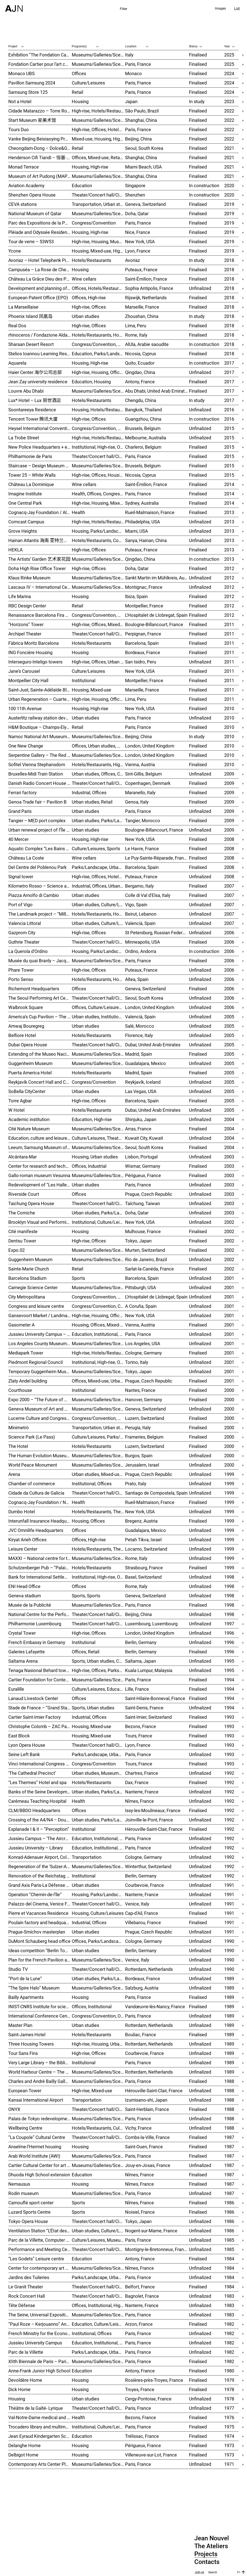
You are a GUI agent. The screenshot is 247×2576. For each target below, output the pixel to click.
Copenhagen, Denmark (147, 783)
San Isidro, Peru (140, 662)
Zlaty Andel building (27, 1381)
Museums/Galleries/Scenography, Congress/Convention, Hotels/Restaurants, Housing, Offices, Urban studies (98, 1866)
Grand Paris (20, 811)
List (237, 8)
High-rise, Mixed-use (92, 2090)
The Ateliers (211, 2546)
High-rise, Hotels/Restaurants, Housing (98, 111)
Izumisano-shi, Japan (146, 2100)
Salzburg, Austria (141, 1988)
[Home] (14, 6)
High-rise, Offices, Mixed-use (98, 624)
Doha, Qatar (136, 213)
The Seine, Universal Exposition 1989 (40, 2315)
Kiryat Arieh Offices (27, 1540)
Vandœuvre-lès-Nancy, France (155, 2006)
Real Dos (17, 325)
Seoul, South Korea (144, 148)
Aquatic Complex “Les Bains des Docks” (40, 848)
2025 (229, 55)
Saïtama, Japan (140, 1661)
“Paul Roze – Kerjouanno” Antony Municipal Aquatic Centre (40, 2324)
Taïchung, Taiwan (142, 1203)
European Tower (24, 2090)
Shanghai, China (141, 120)
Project (16, 46)
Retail (77, 92)
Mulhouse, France (143, 1231)
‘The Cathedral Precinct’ (32, 1773)
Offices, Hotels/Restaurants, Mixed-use (98, 288)
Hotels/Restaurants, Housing (98, 979)
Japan (131, 101)
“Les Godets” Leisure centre (36, 2259)
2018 (229, 260)
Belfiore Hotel (22, 1035)
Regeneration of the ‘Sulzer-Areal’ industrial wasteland (40, 1866)
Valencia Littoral (24, 923)
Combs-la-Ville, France (147, 2137)
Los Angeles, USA (142, 1343)
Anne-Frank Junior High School (39, 2371)
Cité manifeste (23, 1231)
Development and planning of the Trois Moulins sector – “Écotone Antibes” (40, 288)
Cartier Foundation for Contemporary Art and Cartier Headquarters (40, 1680)
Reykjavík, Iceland (143, 1082)
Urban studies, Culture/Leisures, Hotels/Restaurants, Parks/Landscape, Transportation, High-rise (98, 904)
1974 (229, 2436)
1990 (229, 1941)
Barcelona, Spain (142, 643)
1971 (229, 2464)
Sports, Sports (86, 1596)
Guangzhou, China (143, 419)
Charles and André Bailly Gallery (39, 2081)
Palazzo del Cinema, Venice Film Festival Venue (40, 1904)
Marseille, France (142, 307)
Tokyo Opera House (28, 2221)
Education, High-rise (92, 1119)
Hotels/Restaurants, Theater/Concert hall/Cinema (98, 1511)
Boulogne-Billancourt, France (154, 624)
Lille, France (137, 1689)
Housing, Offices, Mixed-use (98, 1325)
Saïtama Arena (23, 1661)
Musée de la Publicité (29, 1605)
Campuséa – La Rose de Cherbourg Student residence (40, 269)
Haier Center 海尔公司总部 (35, 372)
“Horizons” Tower (26, 624)
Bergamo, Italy (139, 886)
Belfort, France (140, 2287)
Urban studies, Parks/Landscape (98, 820)
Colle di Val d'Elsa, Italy (147, 895)
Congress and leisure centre (36, 1306)
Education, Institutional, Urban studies (98, 1334)
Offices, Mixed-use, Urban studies (98, 1381)
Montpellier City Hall (28, 680)
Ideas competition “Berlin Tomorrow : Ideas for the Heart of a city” (40, 1950)
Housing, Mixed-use (91, 690)
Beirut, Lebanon (140, 914)
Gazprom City (21, 933)
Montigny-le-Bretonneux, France (157, 2249)
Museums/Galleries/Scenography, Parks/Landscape (98, 587)
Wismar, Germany (142, 1166)
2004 (229, 1119)
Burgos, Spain (138, 1455)
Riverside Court (23, 1194)
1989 (229, 1978)
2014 (229, 484)
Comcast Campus (26, 522)
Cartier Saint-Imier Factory (34, 1717)
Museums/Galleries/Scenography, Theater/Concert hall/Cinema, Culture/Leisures (98, 1287)
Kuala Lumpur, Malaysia (148, 1670)
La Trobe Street (23, 438)
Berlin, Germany (140, 1642)
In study (196, 101)
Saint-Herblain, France (147, 2109)
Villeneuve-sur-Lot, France (151, 2455)
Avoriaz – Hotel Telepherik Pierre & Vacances (40, 260)
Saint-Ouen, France (144, 2147)
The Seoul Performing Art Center (40, 998)
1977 (229, 2408)
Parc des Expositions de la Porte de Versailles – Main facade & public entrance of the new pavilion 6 (40, 223)
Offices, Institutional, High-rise (98, 2305)
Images (220, 8)
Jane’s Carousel (24, 671)
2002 (229, 1222)
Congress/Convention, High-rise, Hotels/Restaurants (98, 615)
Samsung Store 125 (27, 92)
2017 (229, 363)
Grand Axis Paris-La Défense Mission (40, 1885)
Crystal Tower (22, 1633)
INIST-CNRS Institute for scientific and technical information (40, 2006)
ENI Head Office (24, 1586)
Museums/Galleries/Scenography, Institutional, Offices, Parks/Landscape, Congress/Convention (98, 961)
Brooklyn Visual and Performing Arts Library (40, 1222)
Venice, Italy (137, 1904)
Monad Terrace (23, 167)
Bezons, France (140, 1726)
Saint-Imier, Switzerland (148, 1717)
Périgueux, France (143, 1175)
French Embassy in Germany (36, 1642)
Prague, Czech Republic (148, 1194)
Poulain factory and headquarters (40, 1922)
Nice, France (137, 232)
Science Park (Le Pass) (31, 1437)
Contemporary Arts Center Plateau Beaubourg (40, 2464)
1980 (229, 2371)
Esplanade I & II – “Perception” (38, 1829)
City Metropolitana (26, 1297)
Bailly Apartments (26, 1997)
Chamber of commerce (31, 1483)
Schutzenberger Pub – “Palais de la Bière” (40, 1568)
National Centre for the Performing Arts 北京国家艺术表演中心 (40, 1614)
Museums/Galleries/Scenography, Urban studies (98, 2072)
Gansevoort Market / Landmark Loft (40, 1315)
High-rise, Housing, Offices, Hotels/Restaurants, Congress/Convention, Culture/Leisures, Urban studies (98, 699)
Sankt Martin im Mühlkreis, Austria (157, 578)
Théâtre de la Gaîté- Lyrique (35, 2408)
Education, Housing (91, 382)
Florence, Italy (139, 1035)
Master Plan (20, 2025)
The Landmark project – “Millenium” (40, 914)
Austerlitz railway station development (40, 718)
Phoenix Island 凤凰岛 (30, 316)
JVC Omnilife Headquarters (35, 1530)
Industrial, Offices (89, 792)
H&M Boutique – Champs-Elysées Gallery (40, 727)
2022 (229, 111)
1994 (229, 1680)
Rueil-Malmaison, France (149, 512)
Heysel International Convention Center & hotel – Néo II (40, 428)
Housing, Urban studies (95, 1157)
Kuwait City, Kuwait (144, 1138)
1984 (229, 2259)
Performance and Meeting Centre (40, 2249)
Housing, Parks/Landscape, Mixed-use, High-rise (98, 531)
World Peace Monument (32, 1465)
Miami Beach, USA (143, 167)
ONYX (14, 2109)
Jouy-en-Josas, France (147, 2165)
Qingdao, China (140, 372)
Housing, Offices (88, 1521)
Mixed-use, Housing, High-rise (98, 139)
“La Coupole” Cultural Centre (36, 2137)
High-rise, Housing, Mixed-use (98, 503)
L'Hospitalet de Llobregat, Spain (156, 615)
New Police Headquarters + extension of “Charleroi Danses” (40, 447)
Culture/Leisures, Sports (96, 848)
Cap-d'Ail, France (141, 1913)
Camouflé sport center (31, 2203)
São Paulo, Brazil (142, 111)
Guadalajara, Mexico (145, 1063)
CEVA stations (22, 204)
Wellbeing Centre (25, 2128)
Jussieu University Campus (35, 2343)
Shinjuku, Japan (140, 1119)
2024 (229, 73)
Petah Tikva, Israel (143, 1540)
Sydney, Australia (142, 503)
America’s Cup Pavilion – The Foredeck (40, 1017)
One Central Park (25, 503)
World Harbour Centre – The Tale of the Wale (40, 2072)
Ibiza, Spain (136, 596)
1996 (229, 1633)
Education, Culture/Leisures (98, 2324)
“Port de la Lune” (25, 1978)
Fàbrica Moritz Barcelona (33, 643)
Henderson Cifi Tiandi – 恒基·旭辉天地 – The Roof (40, 157)
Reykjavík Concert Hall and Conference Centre (40, 1082)
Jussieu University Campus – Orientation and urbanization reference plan (40, 1334)
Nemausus (19, 2184)
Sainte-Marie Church (28, 1269)
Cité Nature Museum (29, 1129)
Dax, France (136, 1782)
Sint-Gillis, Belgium (143, 774)
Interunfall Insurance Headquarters (40, 1521)
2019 (229, 204)
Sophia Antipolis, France (149, 288)
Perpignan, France (143, 634)
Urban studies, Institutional (98, 1017)
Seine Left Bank (24, 1754)
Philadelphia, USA (142, 522)
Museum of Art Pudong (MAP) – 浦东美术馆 (40, 176)
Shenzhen (135, 195)
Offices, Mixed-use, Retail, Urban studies (98, 157)
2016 (229, 410)
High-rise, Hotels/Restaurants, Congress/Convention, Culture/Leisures (98, 522)
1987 (229, 2137)
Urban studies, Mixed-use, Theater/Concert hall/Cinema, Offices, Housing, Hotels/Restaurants (98, 1474)
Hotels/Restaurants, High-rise (98, 764)
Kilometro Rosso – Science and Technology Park (40, 886)
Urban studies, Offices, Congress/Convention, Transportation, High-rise (98, 774)
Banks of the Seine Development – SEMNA (40, 1792)
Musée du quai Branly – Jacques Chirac (40, 961)
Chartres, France (141, 1773)
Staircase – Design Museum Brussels (40, 466)
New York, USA (140, 241)
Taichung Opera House (31, 1203)
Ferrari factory (22, 792)
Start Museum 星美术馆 (32, 120)
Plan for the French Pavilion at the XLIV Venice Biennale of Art (40, 1960)
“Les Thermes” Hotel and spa (37, 1782)
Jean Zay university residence (37, 382)
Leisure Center (22, 1549)
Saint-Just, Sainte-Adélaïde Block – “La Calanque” (40, 690)
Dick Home (19, 2389)
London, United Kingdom (149, 746)
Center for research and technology (40, 1166)
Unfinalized (200, 288)
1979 (229, 2380)
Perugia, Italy (138, 1427)
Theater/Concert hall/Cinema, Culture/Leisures (98, 1614)
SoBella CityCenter (26, 1091)
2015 (229, 428)
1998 (229, 1577)
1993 (229, 1717)
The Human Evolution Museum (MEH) (40, 1455)
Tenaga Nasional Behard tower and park (40, 1670)
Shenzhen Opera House (32, 195)
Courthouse (20, 1390)
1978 (229, 2389)
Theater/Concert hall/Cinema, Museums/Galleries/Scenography (98, 1045)
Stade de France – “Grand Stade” (40, 1708)
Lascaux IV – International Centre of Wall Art (40, 587)
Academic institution (29, 1119)
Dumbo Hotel (21, 1511)
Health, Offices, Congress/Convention (98, 494)
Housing (80, 101)
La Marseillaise (23, 307)
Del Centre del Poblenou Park (37, 867)
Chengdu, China (140, 400)
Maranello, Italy (140, 792)
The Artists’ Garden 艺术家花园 (39, 559)
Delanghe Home (24, 2445)
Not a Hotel (19, 101)
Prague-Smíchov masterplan (36, 1932)
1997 (229, 1624)
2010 (229, 708)
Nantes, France (140, 1390)
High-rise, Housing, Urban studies (98, 2044)
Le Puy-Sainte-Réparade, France (157, 858)
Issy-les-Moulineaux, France (152, 1810)
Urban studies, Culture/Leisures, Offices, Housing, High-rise (98, 923)
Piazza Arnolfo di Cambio (33, 895)
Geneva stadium (24, 1596)
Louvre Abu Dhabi (26, 391)
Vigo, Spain (136, 904)
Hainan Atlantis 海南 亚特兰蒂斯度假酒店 (40, 540)
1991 (229, 1885)
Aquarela (17, 363)
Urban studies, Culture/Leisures (98, 2231)
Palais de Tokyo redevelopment (39, 2119)
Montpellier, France (144, 606)
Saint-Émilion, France (146, 279)
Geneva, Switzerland (145, 204)
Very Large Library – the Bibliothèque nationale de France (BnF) (40, 2062)
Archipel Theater (24, 634)
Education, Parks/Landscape (98, 354)
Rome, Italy (136, 335)
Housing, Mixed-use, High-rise (98, 251)
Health (78, 512)
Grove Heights (22, 531)
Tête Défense (21, 2305)
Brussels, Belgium (143, 428)
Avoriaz (132, 260)
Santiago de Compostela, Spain (156, 1493)
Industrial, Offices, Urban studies (98, 886)
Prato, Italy (135, 1483)
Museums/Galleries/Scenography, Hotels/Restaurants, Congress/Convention (98, 1455)
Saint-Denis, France (144, 1708)
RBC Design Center (27, 606)
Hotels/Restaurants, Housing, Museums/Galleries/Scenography (98, 335)
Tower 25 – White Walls (32, 475)
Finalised (198, 55)
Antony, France (140, 382)
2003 (229, 1157)
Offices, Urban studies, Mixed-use (98, 746)
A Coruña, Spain (141, 1306)
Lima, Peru (135, 325)
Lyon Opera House (26, 1745)
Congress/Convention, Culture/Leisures (98, 1306)
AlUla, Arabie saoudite (147, 344)
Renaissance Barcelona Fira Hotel (40, 615)
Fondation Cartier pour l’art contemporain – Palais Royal (40, 64)
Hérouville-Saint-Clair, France (154, 1829)
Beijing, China (138, 139)
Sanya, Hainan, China (146, 540)
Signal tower (20, 876)
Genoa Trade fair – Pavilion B (37, 802)
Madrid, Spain (138, 1054)
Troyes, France (139, 2389)
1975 (229, 2427)
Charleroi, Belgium (143, 447)
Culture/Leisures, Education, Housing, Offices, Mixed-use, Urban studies (98, 1689)
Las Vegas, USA (140, 1091)
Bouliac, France (140, 2034)
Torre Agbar (20, 1101)
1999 (229, 1474)
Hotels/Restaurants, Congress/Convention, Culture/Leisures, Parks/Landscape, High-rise (98, 540)
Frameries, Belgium (144, 1437)
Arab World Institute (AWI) (34, 2156)
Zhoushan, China (141, 316)
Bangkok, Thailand (143, 410)
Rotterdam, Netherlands (149, 1969)
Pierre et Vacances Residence (38, 1913)
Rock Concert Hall (26, 2296)
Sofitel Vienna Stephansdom (36, 764)
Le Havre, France (142, 848)
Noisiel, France (140, 2212)
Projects (205, 2554)
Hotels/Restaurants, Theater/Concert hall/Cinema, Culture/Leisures (98, 1549)
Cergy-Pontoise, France (148, 2399)
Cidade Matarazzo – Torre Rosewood (40, 111)
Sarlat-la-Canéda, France (149, 1269)
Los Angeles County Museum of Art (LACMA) (40, 1343)
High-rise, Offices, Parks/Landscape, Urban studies (98, 1670)
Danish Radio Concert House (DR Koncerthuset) (40, 783)
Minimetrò (18, 1427)
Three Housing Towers (31, 2044)
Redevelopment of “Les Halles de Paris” (40, 1185)
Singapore (135, 185)
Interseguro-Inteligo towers (35, 662)
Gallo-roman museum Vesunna (39, 1175)
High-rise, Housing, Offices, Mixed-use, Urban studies (98, 1315)
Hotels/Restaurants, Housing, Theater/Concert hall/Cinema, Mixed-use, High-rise (98, 914)
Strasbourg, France (144, 1568)
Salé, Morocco (139, 1026)
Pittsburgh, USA (140, 1287)
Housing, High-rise (90, 167)
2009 (229, 774)
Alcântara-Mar (22, 1157)
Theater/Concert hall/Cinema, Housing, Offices (98, 1969)
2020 (229, 185)
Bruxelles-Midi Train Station (35, 774)
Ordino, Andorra (140, 951)
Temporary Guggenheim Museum (40, 1371)
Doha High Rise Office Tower (37, 568)
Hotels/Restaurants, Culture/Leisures (98, 2128)
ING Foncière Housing (30, 652)
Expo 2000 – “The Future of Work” (40, 1399)
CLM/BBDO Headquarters (34, 1810)
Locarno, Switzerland (146, 1549)
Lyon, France (137, 251)
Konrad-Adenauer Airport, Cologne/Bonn (40, 1857)
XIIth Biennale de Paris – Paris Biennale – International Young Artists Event (40, 2361)
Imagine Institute (25, 494)
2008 (229, 839)
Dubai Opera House (27, 1045)
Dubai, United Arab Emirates (152, 1045)
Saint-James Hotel (26, 2034)
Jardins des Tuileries (28, 2277)
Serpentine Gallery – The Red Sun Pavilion (40, 755)
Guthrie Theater (23, 942)
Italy (129, 55)
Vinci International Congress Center (40, 1764)
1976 (229, 2417)
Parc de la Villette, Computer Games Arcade (40, 2240)
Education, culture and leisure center (40, 1138)
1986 (229, 2203)
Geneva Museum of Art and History (40, 1409)
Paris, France (138, 64)
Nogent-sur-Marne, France (151, 2231)
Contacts (206, 2562)
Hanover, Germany (143, 1399)
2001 (229, 1278)
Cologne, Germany (143, 1353)
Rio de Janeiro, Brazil (146, 1259)
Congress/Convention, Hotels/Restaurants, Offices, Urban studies (98, 1297)
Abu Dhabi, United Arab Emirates (157, 391)
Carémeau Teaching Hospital (37, 1801)
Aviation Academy (26, 185)
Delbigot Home (23, 2455)
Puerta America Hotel (30, 1073)
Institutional (83, 680)
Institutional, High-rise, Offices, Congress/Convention (98, 1362)
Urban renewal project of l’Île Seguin (40, 830)
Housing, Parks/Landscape (98, 951)
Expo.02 (16, 1250)
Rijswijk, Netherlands (146, 297)
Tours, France (138, 1736)
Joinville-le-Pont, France (149, 1820)
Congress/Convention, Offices (98, 2016)
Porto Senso (20, 979)
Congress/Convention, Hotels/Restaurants (98, 344)
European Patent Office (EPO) (38, 297)
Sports (78, 1278)
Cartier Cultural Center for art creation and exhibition (40, 2165)
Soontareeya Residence (32, 410)
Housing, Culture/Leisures (98, 1913)
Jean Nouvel (211, 2538)
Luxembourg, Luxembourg (151, 1624)
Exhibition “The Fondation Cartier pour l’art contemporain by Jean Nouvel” (40, 55)
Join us (199, 2572)
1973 (229, 2445)
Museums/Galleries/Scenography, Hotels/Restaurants (98, 1054)
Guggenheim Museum (30, 1063)
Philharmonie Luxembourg (34, 1624)
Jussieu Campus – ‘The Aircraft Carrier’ (40, 1838)
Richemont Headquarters (33, 989)
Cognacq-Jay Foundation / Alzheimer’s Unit (40, 512)
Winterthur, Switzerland (148, 1866)
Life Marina (19, 596)
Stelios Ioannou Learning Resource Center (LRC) (40, 354)
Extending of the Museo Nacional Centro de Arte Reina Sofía (40, 1054)
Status (195, 46)
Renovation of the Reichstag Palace (40, 1876)
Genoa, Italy (136, 802)
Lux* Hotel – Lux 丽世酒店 (34, 400)
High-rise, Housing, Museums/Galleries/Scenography (98, 241)
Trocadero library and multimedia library (40, 2427)
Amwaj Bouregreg (26, 1026)
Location (136, 46)
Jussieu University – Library (35, 1848)
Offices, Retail (85, 1652)
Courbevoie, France (144, 1885)
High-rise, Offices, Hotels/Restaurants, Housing (98, 876)
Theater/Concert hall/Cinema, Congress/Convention (98, 2249)
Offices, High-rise (89, 297)
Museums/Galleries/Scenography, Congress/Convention (98, 1465)
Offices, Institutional (92, 2006)
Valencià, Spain (140, 923)
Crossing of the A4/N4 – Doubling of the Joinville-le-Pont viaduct (40, 1820)
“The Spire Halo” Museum (34, 1988)
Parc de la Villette (25, 2352)
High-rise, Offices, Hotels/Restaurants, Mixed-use (98, 129)
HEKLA (15, 550)
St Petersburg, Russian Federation (157, 933)
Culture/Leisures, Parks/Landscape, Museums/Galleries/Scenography (98, 1437)
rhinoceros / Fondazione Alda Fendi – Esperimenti (40, 335)
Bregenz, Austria (141, 1521)
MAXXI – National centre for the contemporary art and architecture (40, 1558)
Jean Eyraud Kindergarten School (40, 2436)
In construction (204, 185)
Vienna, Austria (140, 764)
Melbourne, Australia (145, 438)
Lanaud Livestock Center (33, 1698)
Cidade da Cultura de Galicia (36, 1493)
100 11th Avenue (25, 708)
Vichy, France (138, 2128)
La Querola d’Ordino (28, 951)
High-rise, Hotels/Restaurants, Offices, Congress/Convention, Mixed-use (98, 1353)
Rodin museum (23, 2193)
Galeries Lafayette (26, 1652)
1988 (229, 2081)
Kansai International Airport (35, 2100)
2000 (229, 1390)
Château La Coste (26, 858)
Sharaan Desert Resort (31, 344)
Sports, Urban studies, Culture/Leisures (98, 1661)
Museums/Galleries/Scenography (98, 55)
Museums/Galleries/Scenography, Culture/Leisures (98, 2268)
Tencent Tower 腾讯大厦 (33, 419)
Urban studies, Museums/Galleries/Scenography (98, 1773)
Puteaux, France (141, 269)
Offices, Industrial (89, 1166)
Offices (79, 73)
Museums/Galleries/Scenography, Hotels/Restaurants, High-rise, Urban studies (98, 559)
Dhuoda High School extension (39, 2175)
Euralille (16, 1689)
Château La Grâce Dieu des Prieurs (40, 279)
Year (229, 46)
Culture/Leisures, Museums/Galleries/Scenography (98, 2240)
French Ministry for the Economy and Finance (40, 2333)
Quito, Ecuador (140, 363)
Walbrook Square (25, 1007)
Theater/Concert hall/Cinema (98, 195)
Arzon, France (139, 2324)
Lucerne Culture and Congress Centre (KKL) (40, 1418)
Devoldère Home (25, 2380)
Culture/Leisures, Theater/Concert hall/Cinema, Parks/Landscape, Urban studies (98, 1138)
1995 (229, 1661)
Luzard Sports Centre (29, 2212)
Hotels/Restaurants (91, 260)
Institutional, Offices (92, 1483)
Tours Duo (18, 129)
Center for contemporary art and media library (40, 2268)
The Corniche (21, 1213)
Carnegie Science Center (33, 1287)
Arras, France (138, 1129)
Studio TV (18, 1969)
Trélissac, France (142, 2436)
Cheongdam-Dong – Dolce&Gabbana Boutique (40, 148)
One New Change (25, 746)
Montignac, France (143, 587)
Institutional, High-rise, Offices (98, 447)
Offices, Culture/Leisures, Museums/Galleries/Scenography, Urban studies (98, 1007)
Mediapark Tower (25, 1353)
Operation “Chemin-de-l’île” (35, 1894)
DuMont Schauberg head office (39, 1941)
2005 (229, 1017)
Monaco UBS (21, 73)
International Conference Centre (40, 2016)
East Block (19, 1736)
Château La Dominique (31, 484)
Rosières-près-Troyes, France (154, 2380)
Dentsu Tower (22, 1241)
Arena (14, 1474)
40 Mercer (18, 839)
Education (82, 185)
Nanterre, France (141, 1792)
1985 (229, 2240)
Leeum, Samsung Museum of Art (40, 1147)
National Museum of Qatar (34, 213)
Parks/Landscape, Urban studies (98, 867)
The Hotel (18, 1446)
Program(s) (85, 46)
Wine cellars (84, 279)
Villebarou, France (143, 1922)
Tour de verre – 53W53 (31, 241)
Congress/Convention (94, 223)
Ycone (14, 251)
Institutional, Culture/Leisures (98, 1222)
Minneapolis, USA (142, 942)
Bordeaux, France (142, 652)
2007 (229, 886)
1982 (229, 2324)
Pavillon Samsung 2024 (31, 83)
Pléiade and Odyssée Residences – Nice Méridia (40, 232)
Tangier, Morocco (142, 820)
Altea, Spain (136, 979)
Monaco (133, 73)
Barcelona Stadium (27, 1278)
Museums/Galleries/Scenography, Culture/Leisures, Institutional (98, 2464)
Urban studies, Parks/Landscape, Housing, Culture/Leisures (98, 1792)
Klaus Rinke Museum (29, 578)
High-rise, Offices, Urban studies (98, 662)
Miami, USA (136, 531)
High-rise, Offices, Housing (98, 475)
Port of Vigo (20, 904)
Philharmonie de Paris (30, 456)
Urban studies (85, 316)
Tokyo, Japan (138, 1241)
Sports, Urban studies (93, 1708)
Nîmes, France (139, 1801)
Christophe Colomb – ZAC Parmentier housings (40, 1726)
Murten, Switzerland (145, 1250)
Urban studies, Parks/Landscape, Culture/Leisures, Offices (98, 1213)
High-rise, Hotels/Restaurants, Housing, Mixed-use (98, 438)
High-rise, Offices (89, 307)
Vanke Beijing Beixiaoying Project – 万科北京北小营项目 (40, 139)
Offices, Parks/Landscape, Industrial (98, 1941)
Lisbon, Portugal (141, 1157)
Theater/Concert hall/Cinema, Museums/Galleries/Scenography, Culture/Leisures (98, 1493)
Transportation (86, 1857)
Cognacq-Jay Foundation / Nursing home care (40, 1502)
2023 (229, 101)
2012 (229, 568)
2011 (229, 624)
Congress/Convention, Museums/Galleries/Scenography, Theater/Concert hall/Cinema (98, 1418)
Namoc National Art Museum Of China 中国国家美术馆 (40, 736)
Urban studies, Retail (92, 802)
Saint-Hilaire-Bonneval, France (155, 1698)
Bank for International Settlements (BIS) (40, 1577)
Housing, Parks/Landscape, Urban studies (98, 1894)
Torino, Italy (136, 1362)
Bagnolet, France (142, 2296)
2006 (229, 933)
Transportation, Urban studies (98, 204)
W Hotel (16, 1110)
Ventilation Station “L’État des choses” (40, 2231)
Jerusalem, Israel (142, 1465)
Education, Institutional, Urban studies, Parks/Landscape (98, 2343)
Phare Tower (21, 970)
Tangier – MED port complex (37, 820)
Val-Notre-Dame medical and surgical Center (40, 2417)
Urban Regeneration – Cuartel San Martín (40, 699)
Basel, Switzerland (143, 1577)
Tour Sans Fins (23, 2053)
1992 (229, 1773)
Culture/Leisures (88, 83)
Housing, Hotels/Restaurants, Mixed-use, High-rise (98, 410)
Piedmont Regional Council (35, 1362)
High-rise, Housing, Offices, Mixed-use (98, 372)
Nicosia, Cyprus (140, 354)
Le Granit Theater (25, 2287)
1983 (229, 2296)
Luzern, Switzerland (144, 1418)
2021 (229, 148)
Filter (123, 8)
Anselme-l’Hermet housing (34, 2147)
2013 (229, 512)
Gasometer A (21, 1325)
